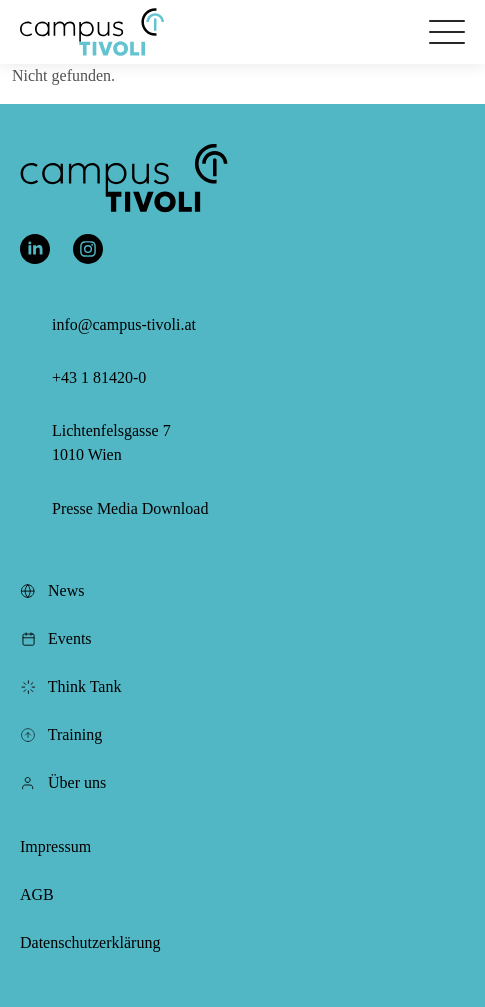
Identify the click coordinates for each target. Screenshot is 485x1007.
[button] (92, 32)
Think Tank (70, 686)
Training (61, 734)
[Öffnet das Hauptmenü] (447, 32)
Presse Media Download (130, 508)
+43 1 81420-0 (99, 377)
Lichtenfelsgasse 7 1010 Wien (111, 442)
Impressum (55, 846)
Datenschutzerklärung (90, 942)
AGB (37, 894)
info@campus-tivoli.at (124, 324)
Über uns (63, 782)
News (52, 590)
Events (56, 638)
